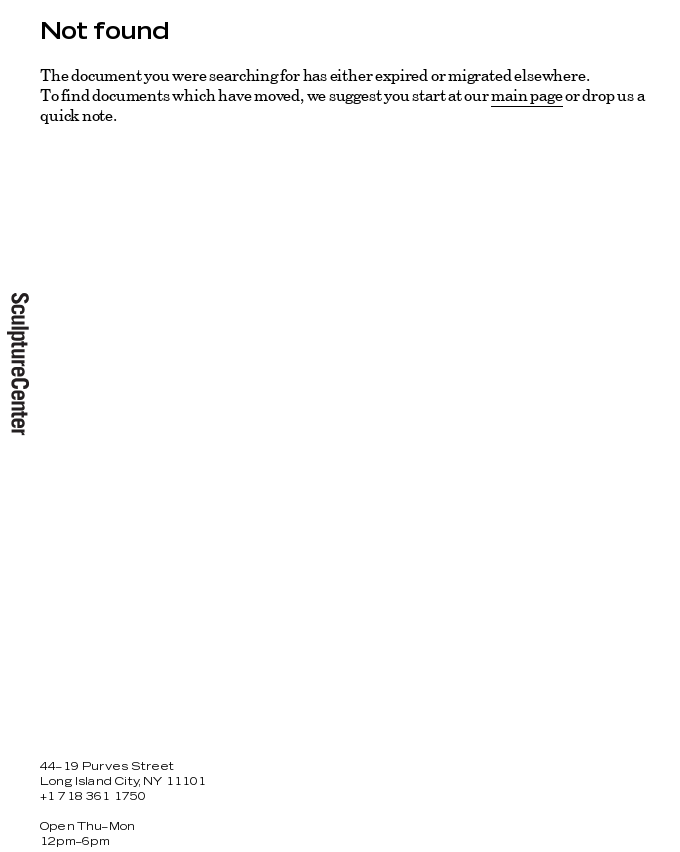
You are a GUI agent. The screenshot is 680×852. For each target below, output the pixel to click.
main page (526, 95)
